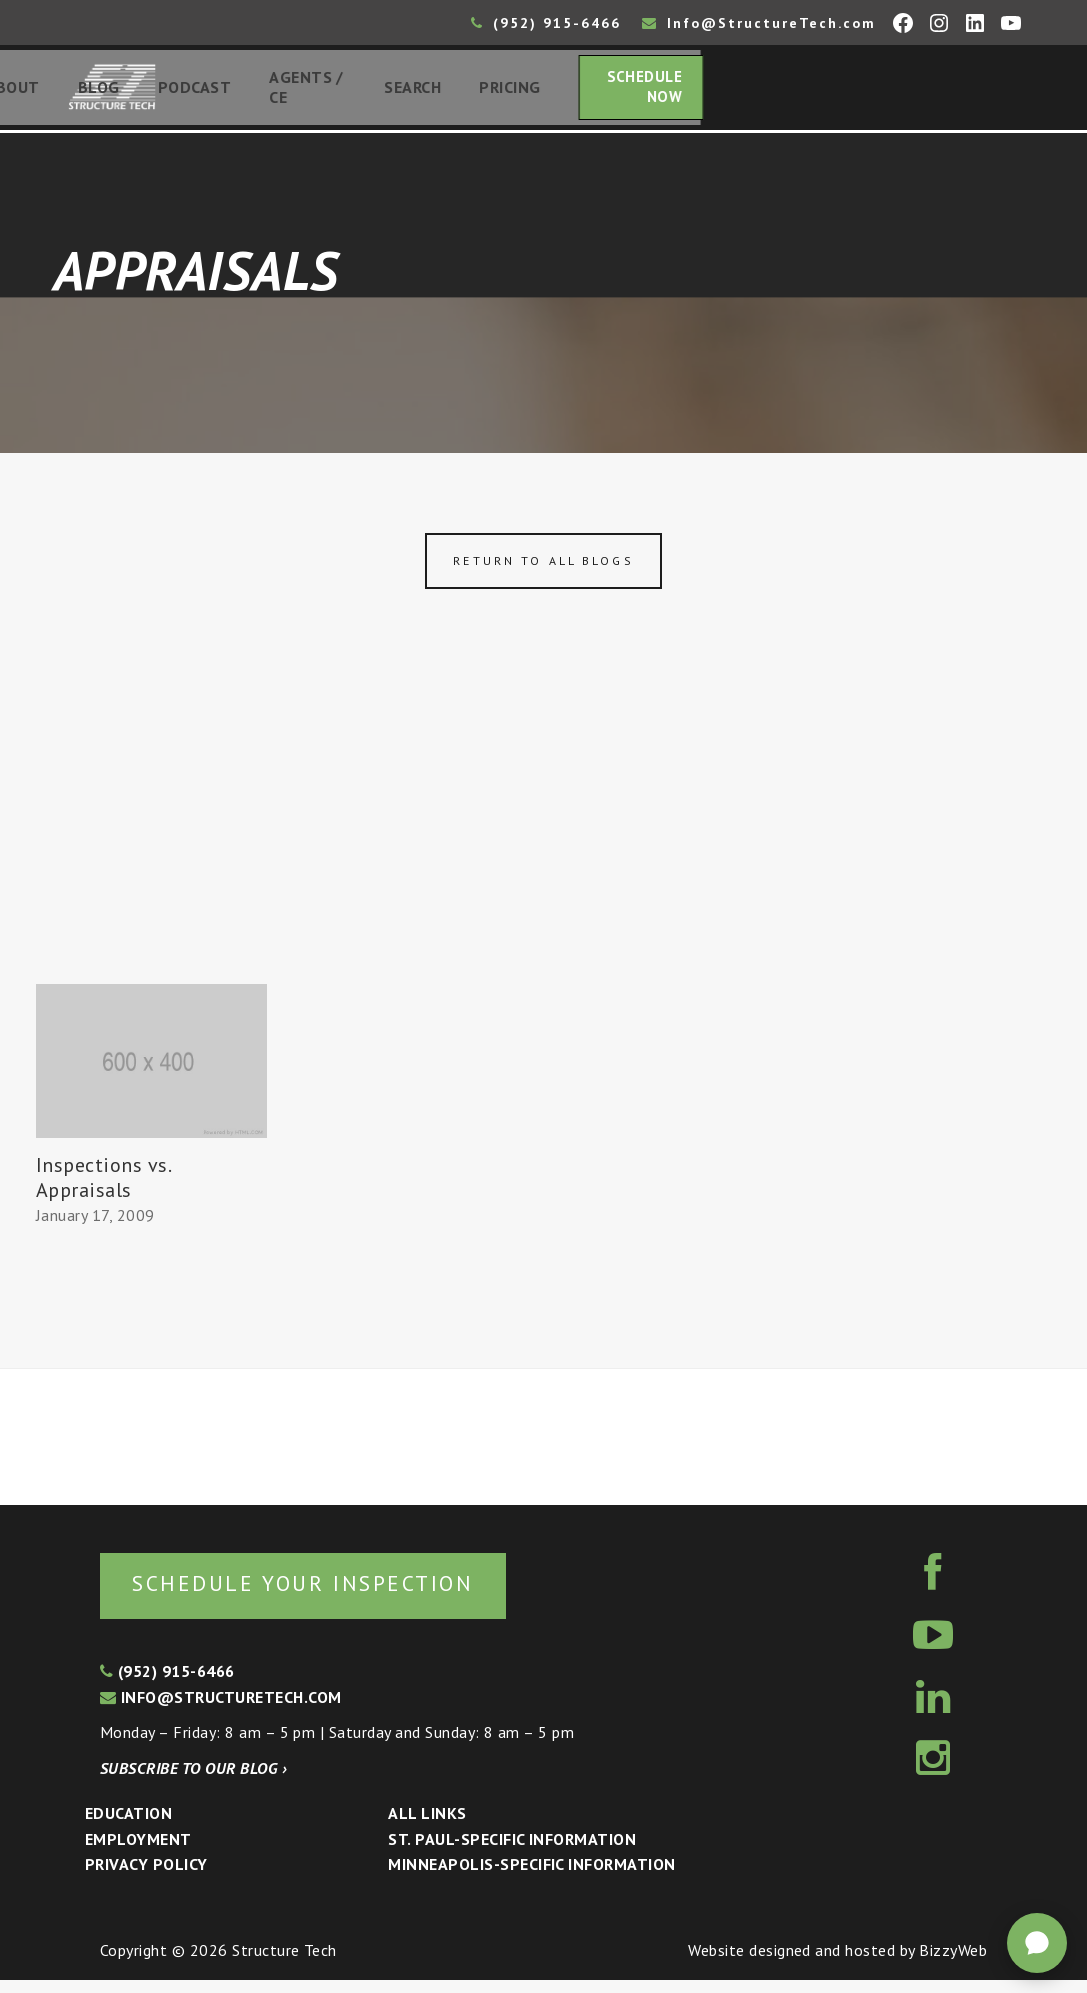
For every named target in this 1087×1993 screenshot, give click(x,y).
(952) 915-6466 (546, 23)
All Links (427, 1827)
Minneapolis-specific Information (531, 1878)
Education (128, 1827)
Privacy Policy (146, 1878)
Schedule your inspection (335, 1595)
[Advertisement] (543, 843)
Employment (138, 1852)
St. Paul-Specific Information (512, 1852)
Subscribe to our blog (193, 1781)
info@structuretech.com (221, 1710)
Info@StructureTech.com (759, 23)
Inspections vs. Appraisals (103, 1186)
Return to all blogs (543, 569)
